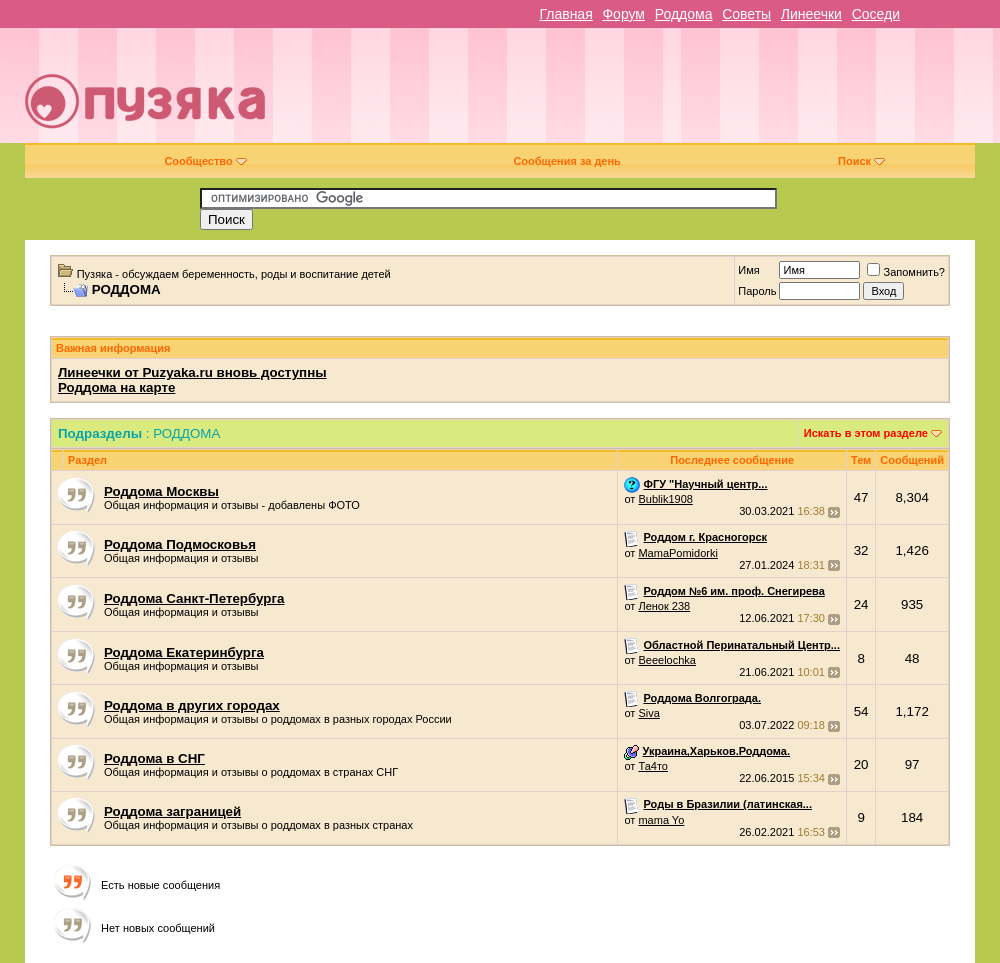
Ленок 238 (664, 606)
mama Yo (661, 820)
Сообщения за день (566, 161)
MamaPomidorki (677, 553)
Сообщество (205, 161)
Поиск (861, 161)
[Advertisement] (672, 93)
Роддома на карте (116, 387)
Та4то (653, 766)
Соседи (876, 14)
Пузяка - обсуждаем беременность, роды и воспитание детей (234, 274)
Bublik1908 (665, 499)
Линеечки (811, 14)
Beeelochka (667, 660)
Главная (565, 14)
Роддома (684, 14)
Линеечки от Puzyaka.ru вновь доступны (192, 372)
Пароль (757, 291)
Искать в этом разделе (866, 433)
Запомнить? (906, 272)
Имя (748, 270)
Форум (623, 14)
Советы (746, 14)
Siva (648, 713)
